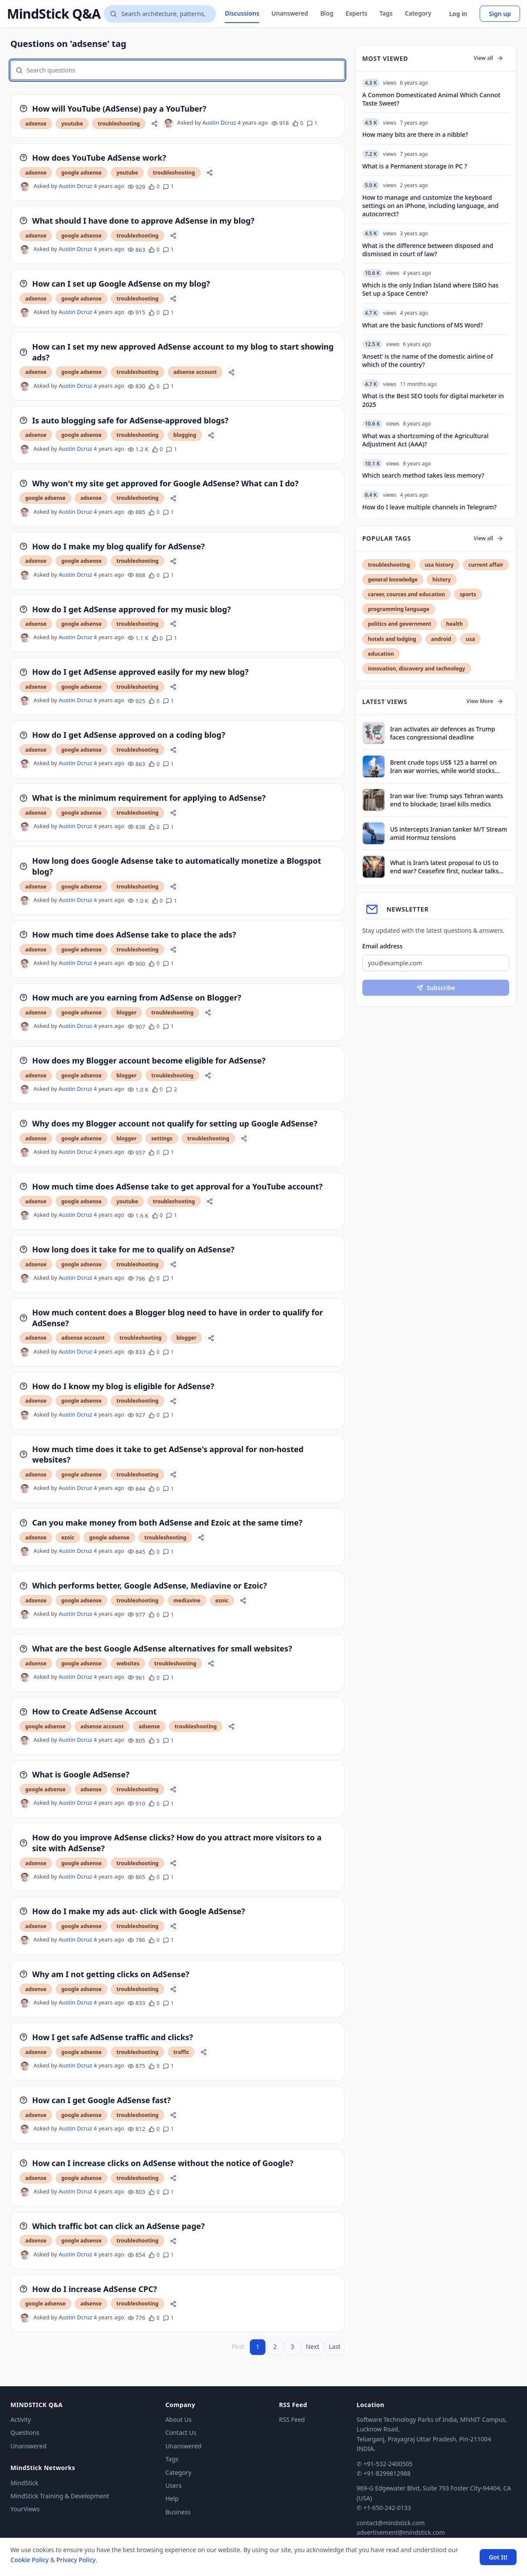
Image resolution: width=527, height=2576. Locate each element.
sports (468, 594)
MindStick (24, 2483)
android (441, 639)
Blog (326, 13)
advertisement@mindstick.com (401, 2532)
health (454, 623)
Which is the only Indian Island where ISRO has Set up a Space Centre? (430, 289)
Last (335, 2346)
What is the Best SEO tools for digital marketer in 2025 (433, 400)
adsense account (195, 372)
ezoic (67, 1537)
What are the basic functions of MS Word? (422, 325)
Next (312, 2346)
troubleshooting (119, 123)
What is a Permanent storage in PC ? (414, 166)
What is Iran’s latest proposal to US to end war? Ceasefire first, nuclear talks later (444, 867)
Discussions (242, 13)
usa (470, 639)
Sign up (500, 14)
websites (127, 1663)
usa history (439, 564)
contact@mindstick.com (391, 2523)
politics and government (399, 623)
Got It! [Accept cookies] (498, 2557)
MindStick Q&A (53, 13)
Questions (25, 2432)
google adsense (81, 172)
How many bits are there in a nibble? (415, 134)
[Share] (154, 123)
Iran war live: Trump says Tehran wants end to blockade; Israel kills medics (446, 800)
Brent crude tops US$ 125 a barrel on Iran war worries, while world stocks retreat (443, 766)
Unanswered (290, 13)
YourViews (25, 2509)
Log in (458, 14)
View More (485, 701)
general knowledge (393, 579)
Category (418, 13)
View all (489, 58)
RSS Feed (292, 2419)
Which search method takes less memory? (423, 475)
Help (172, 2498)
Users (174, 2485)
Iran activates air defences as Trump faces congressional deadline (442, 733)
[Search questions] (160, 14)
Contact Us (181, 2432)
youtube (72, 123)
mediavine (187, 1600)
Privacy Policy (76, 2560)
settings (161, 1138)
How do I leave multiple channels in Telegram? (429, 507)
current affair (485, 564)
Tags (386, 13)
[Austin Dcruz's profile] (168, 123)
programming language (398, 609)
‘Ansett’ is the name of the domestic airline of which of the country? (427, 360)
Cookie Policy (29, 2560)
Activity (20, 2419)
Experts (356, 13)
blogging (184, 435)
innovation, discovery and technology (416, 668)
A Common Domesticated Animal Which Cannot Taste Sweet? (431, 99)
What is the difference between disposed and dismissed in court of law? (427, 249)
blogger (126, 1012)
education (381, 653)
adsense (35, 123)
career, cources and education (406, 594)
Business (178, 2512)
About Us (179, 2419)
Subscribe (435, 988)
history (441, 579)
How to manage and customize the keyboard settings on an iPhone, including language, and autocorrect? (430, 205)
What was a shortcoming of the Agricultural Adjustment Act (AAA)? (425, 440)
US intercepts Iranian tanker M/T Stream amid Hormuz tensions (448, 833)
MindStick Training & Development (59, 2496)
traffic (181, 2052)
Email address (382, 946)
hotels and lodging (392, 639)
